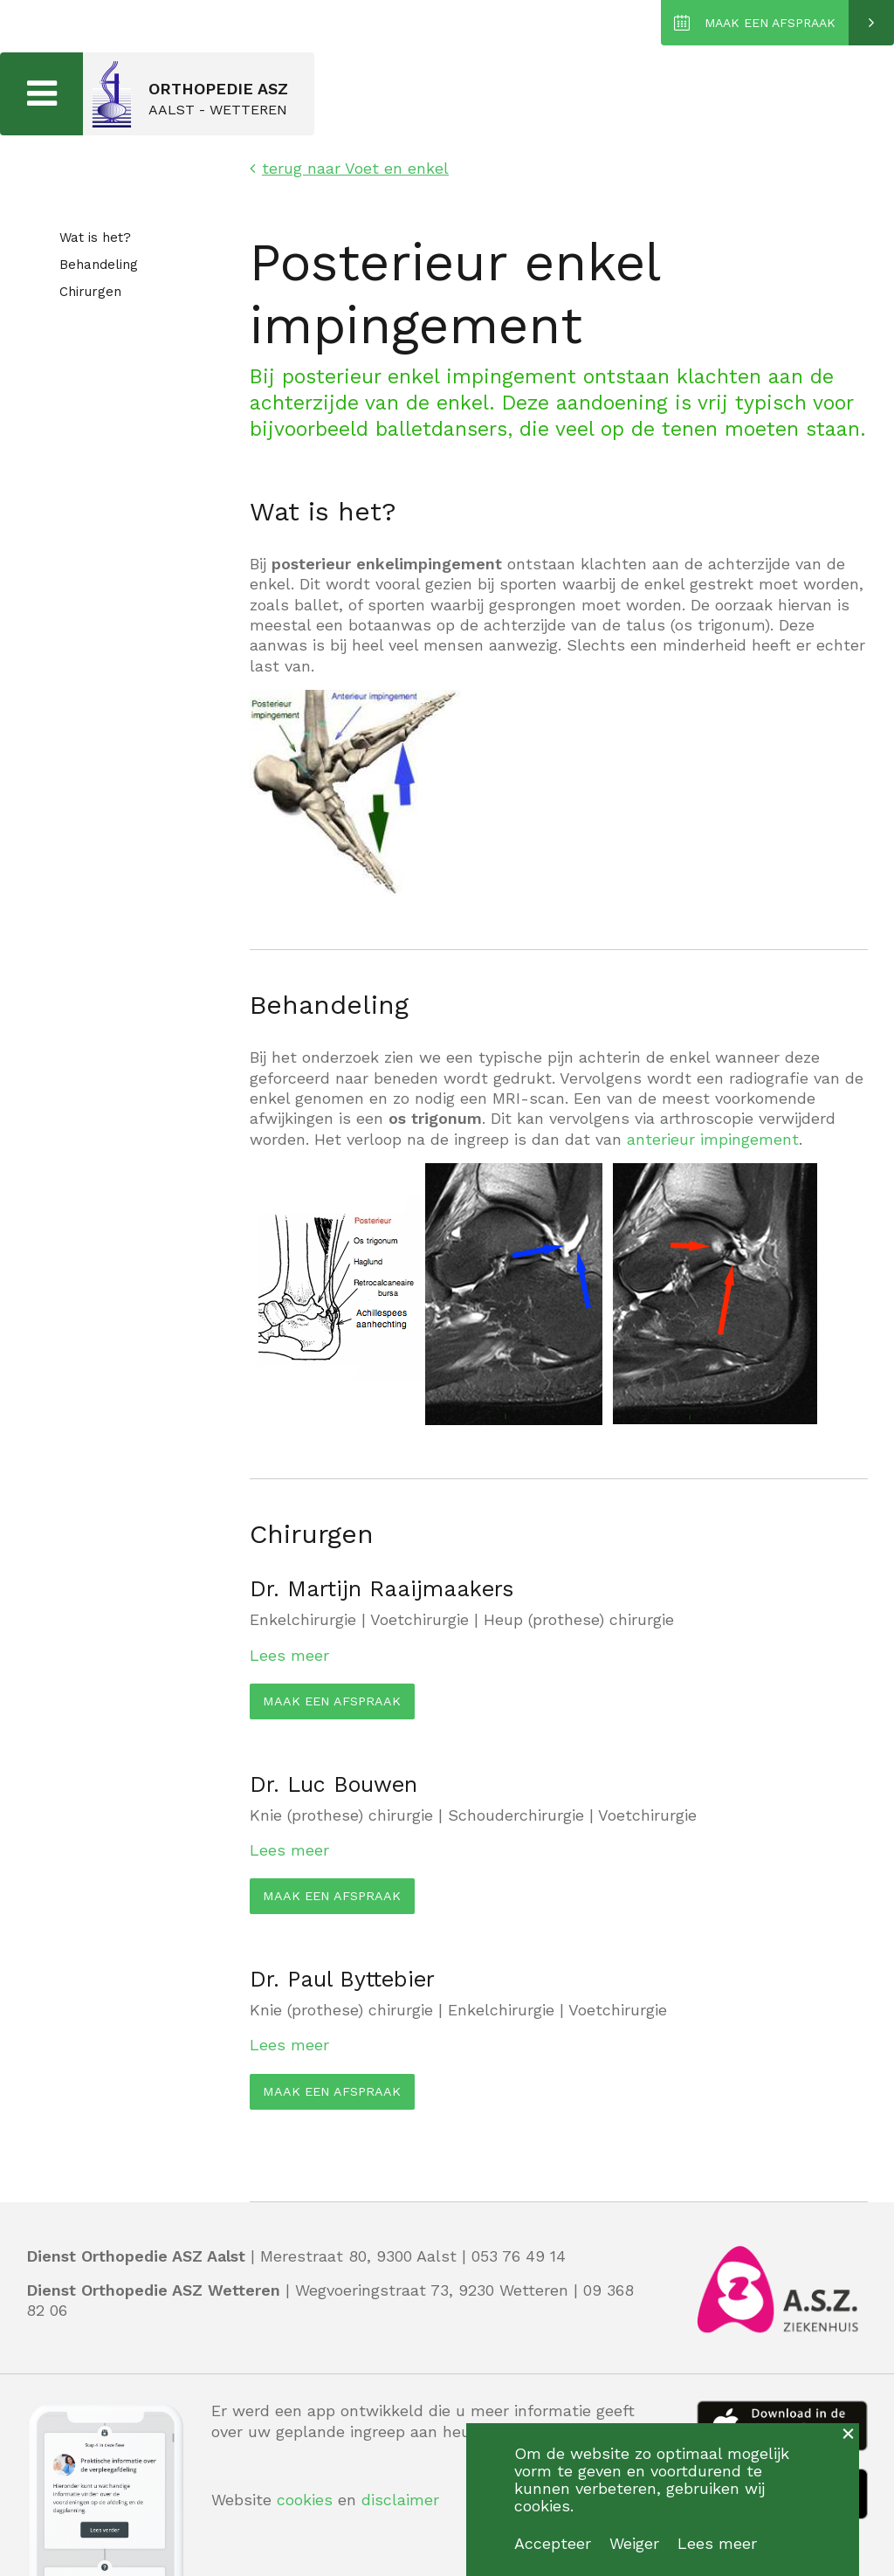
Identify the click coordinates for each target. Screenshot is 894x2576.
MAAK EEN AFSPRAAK (770, 23)
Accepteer (552, 2543)
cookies (305, 2499)
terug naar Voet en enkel (349, 168)
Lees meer (289, 1655)
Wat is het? (95, 238)
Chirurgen (90, 293)
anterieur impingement (713, 1139)
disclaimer (400, 2499)
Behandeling (98, 265)
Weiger (634, 2543)
